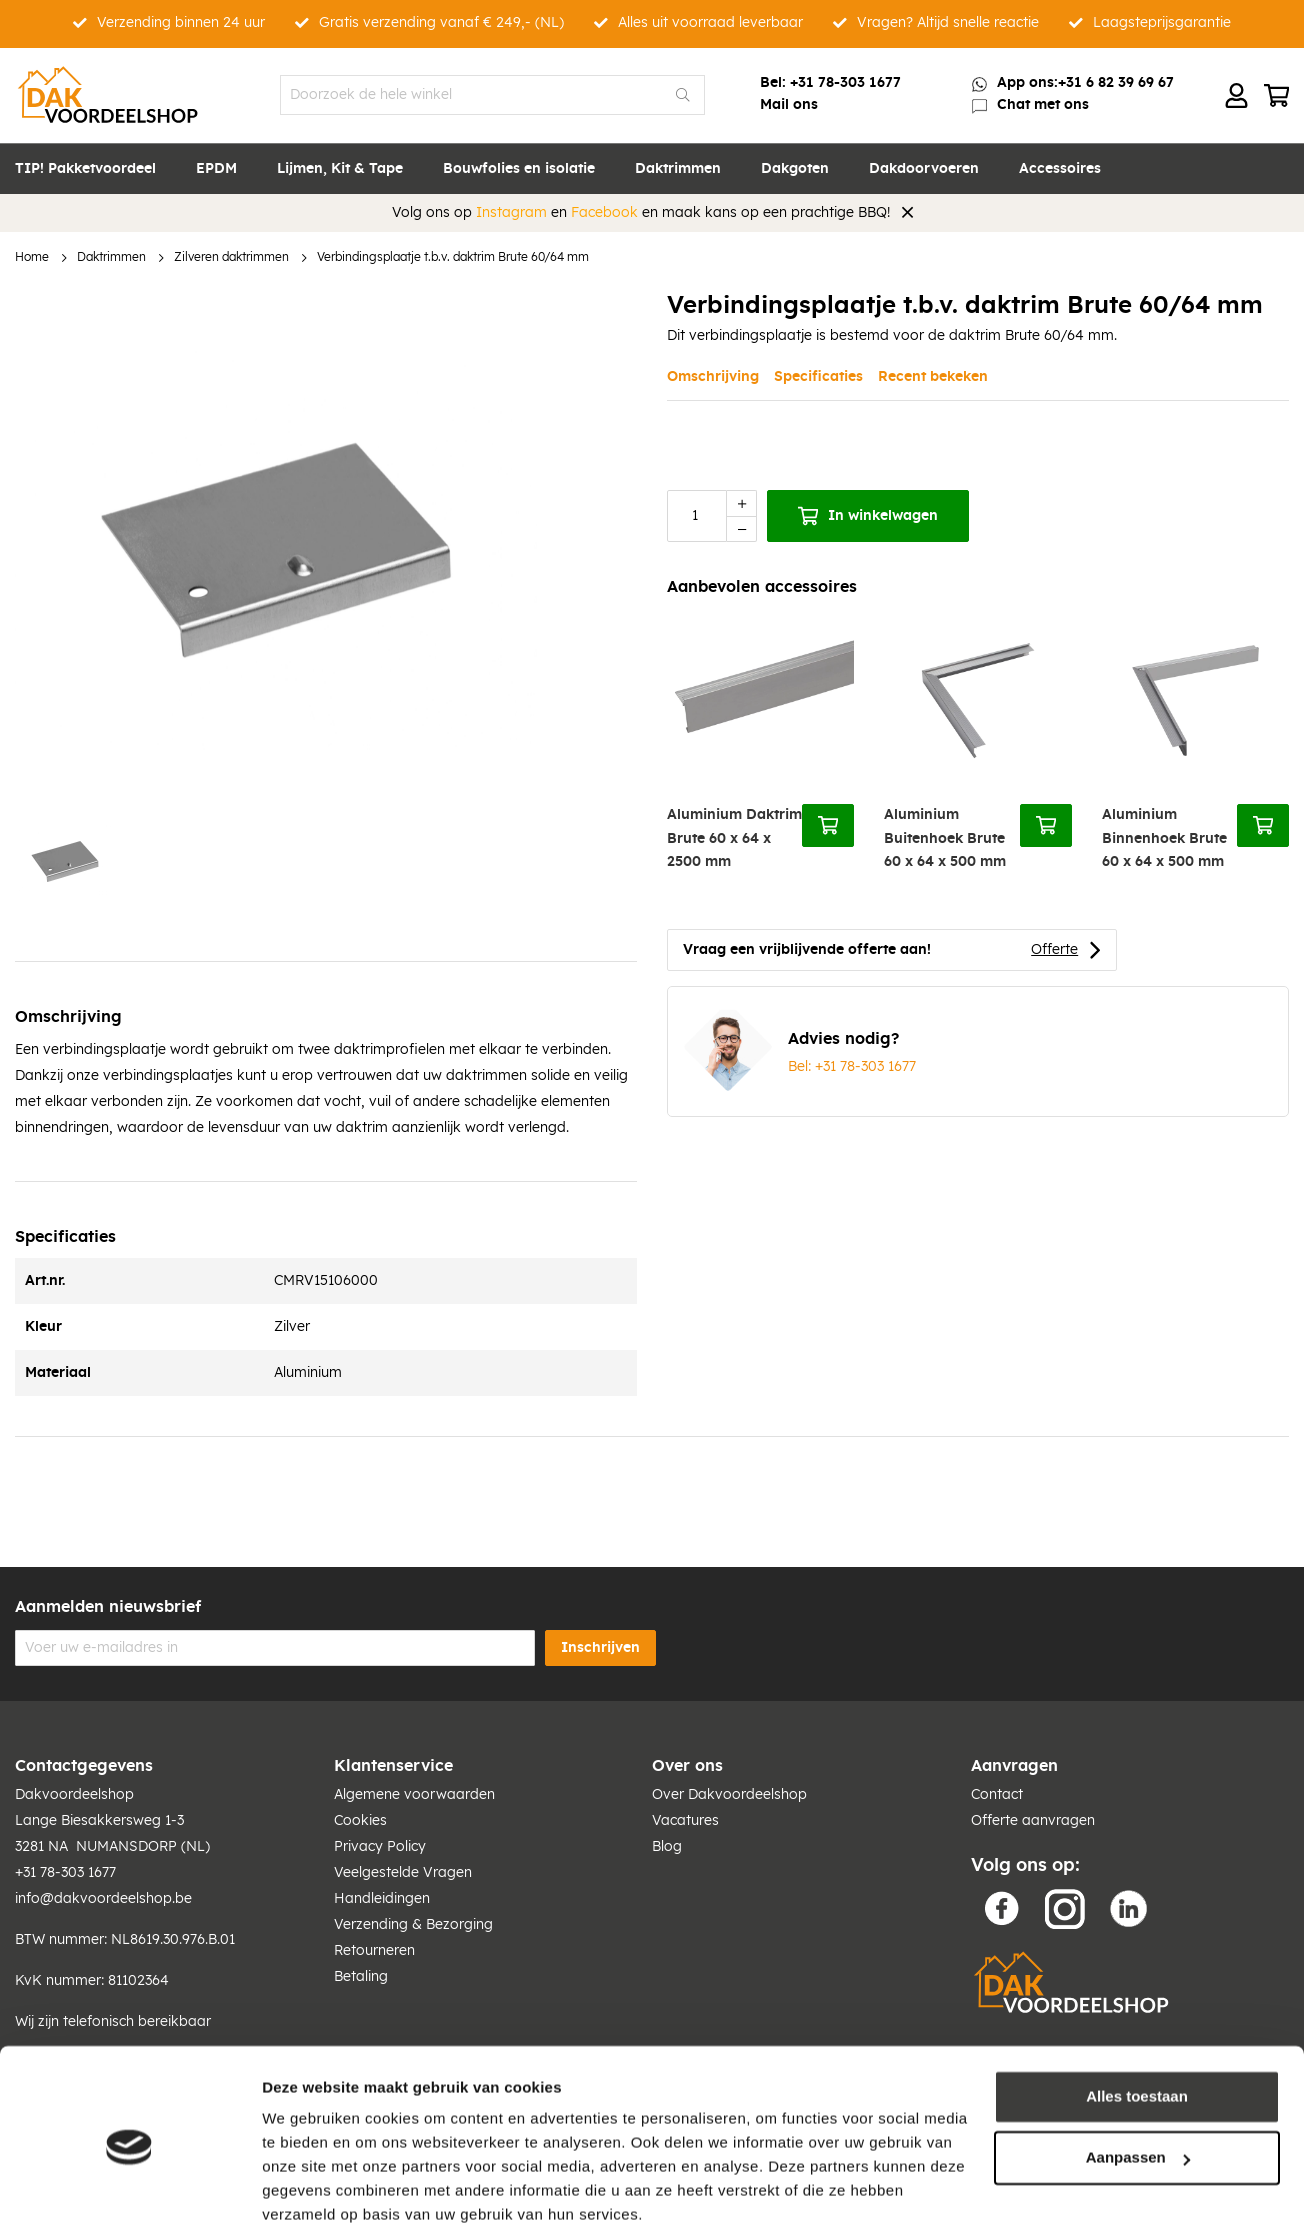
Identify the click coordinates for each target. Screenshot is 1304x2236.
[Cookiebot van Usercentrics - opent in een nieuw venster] (129, 2197)
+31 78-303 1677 (845, 83)
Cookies (360, 1821)
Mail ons (789, 105)
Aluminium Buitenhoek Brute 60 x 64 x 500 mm (945, 838)
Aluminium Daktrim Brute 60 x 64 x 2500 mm (734, 838)
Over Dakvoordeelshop (729, 1795)
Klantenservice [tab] (393, 1766)
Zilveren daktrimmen (231, 257)
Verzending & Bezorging (413, 1925)
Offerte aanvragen (1033, 1821)
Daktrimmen (111, 257)
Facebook (604, 213)
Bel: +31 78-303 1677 (852, 1067)
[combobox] (492, 95)
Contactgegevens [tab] (84, 1766)
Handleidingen (382, 1899)
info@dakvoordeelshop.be (103, 1899)
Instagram (511, 213)
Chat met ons (1043, 105)
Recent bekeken (933, 377)
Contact (997, 1795)
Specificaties (818, 377)
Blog (667, 1847)
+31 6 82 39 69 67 (1116, 83)
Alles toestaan (1137, 2023)
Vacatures (685, 1821)
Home (32, 257)
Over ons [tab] (687, 1766)
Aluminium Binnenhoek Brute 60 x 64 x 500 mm (1164, 838)
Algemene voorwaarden (414, 1795)
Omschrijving (713, 377)
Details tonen (309, 2196)
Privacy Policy (380, 1847)
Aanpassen (1138, 2084)
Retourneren (374, 1951)
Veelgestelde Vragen (403, 1873)
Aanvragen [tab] (1014, 1766)
